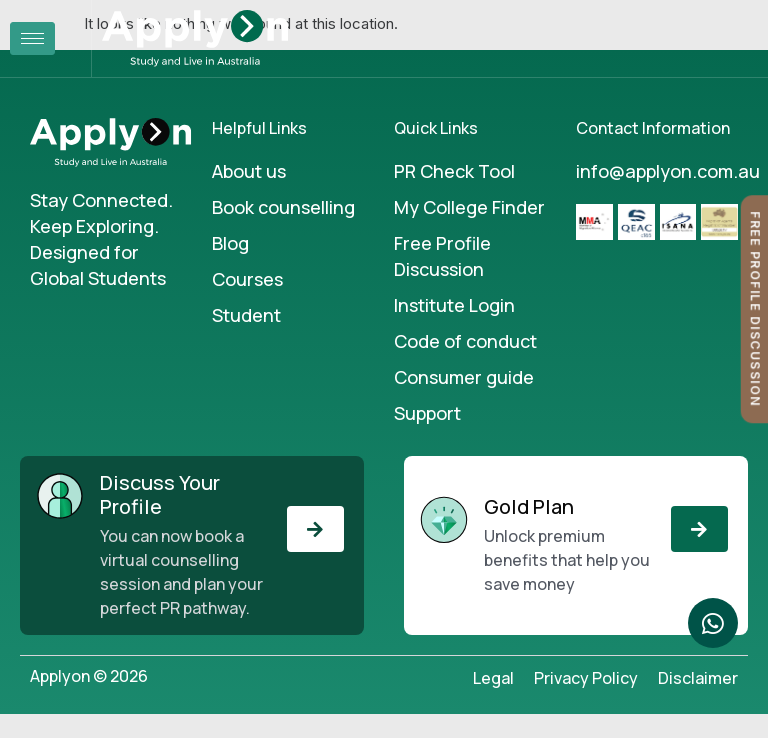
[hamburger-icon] (32, 38)
